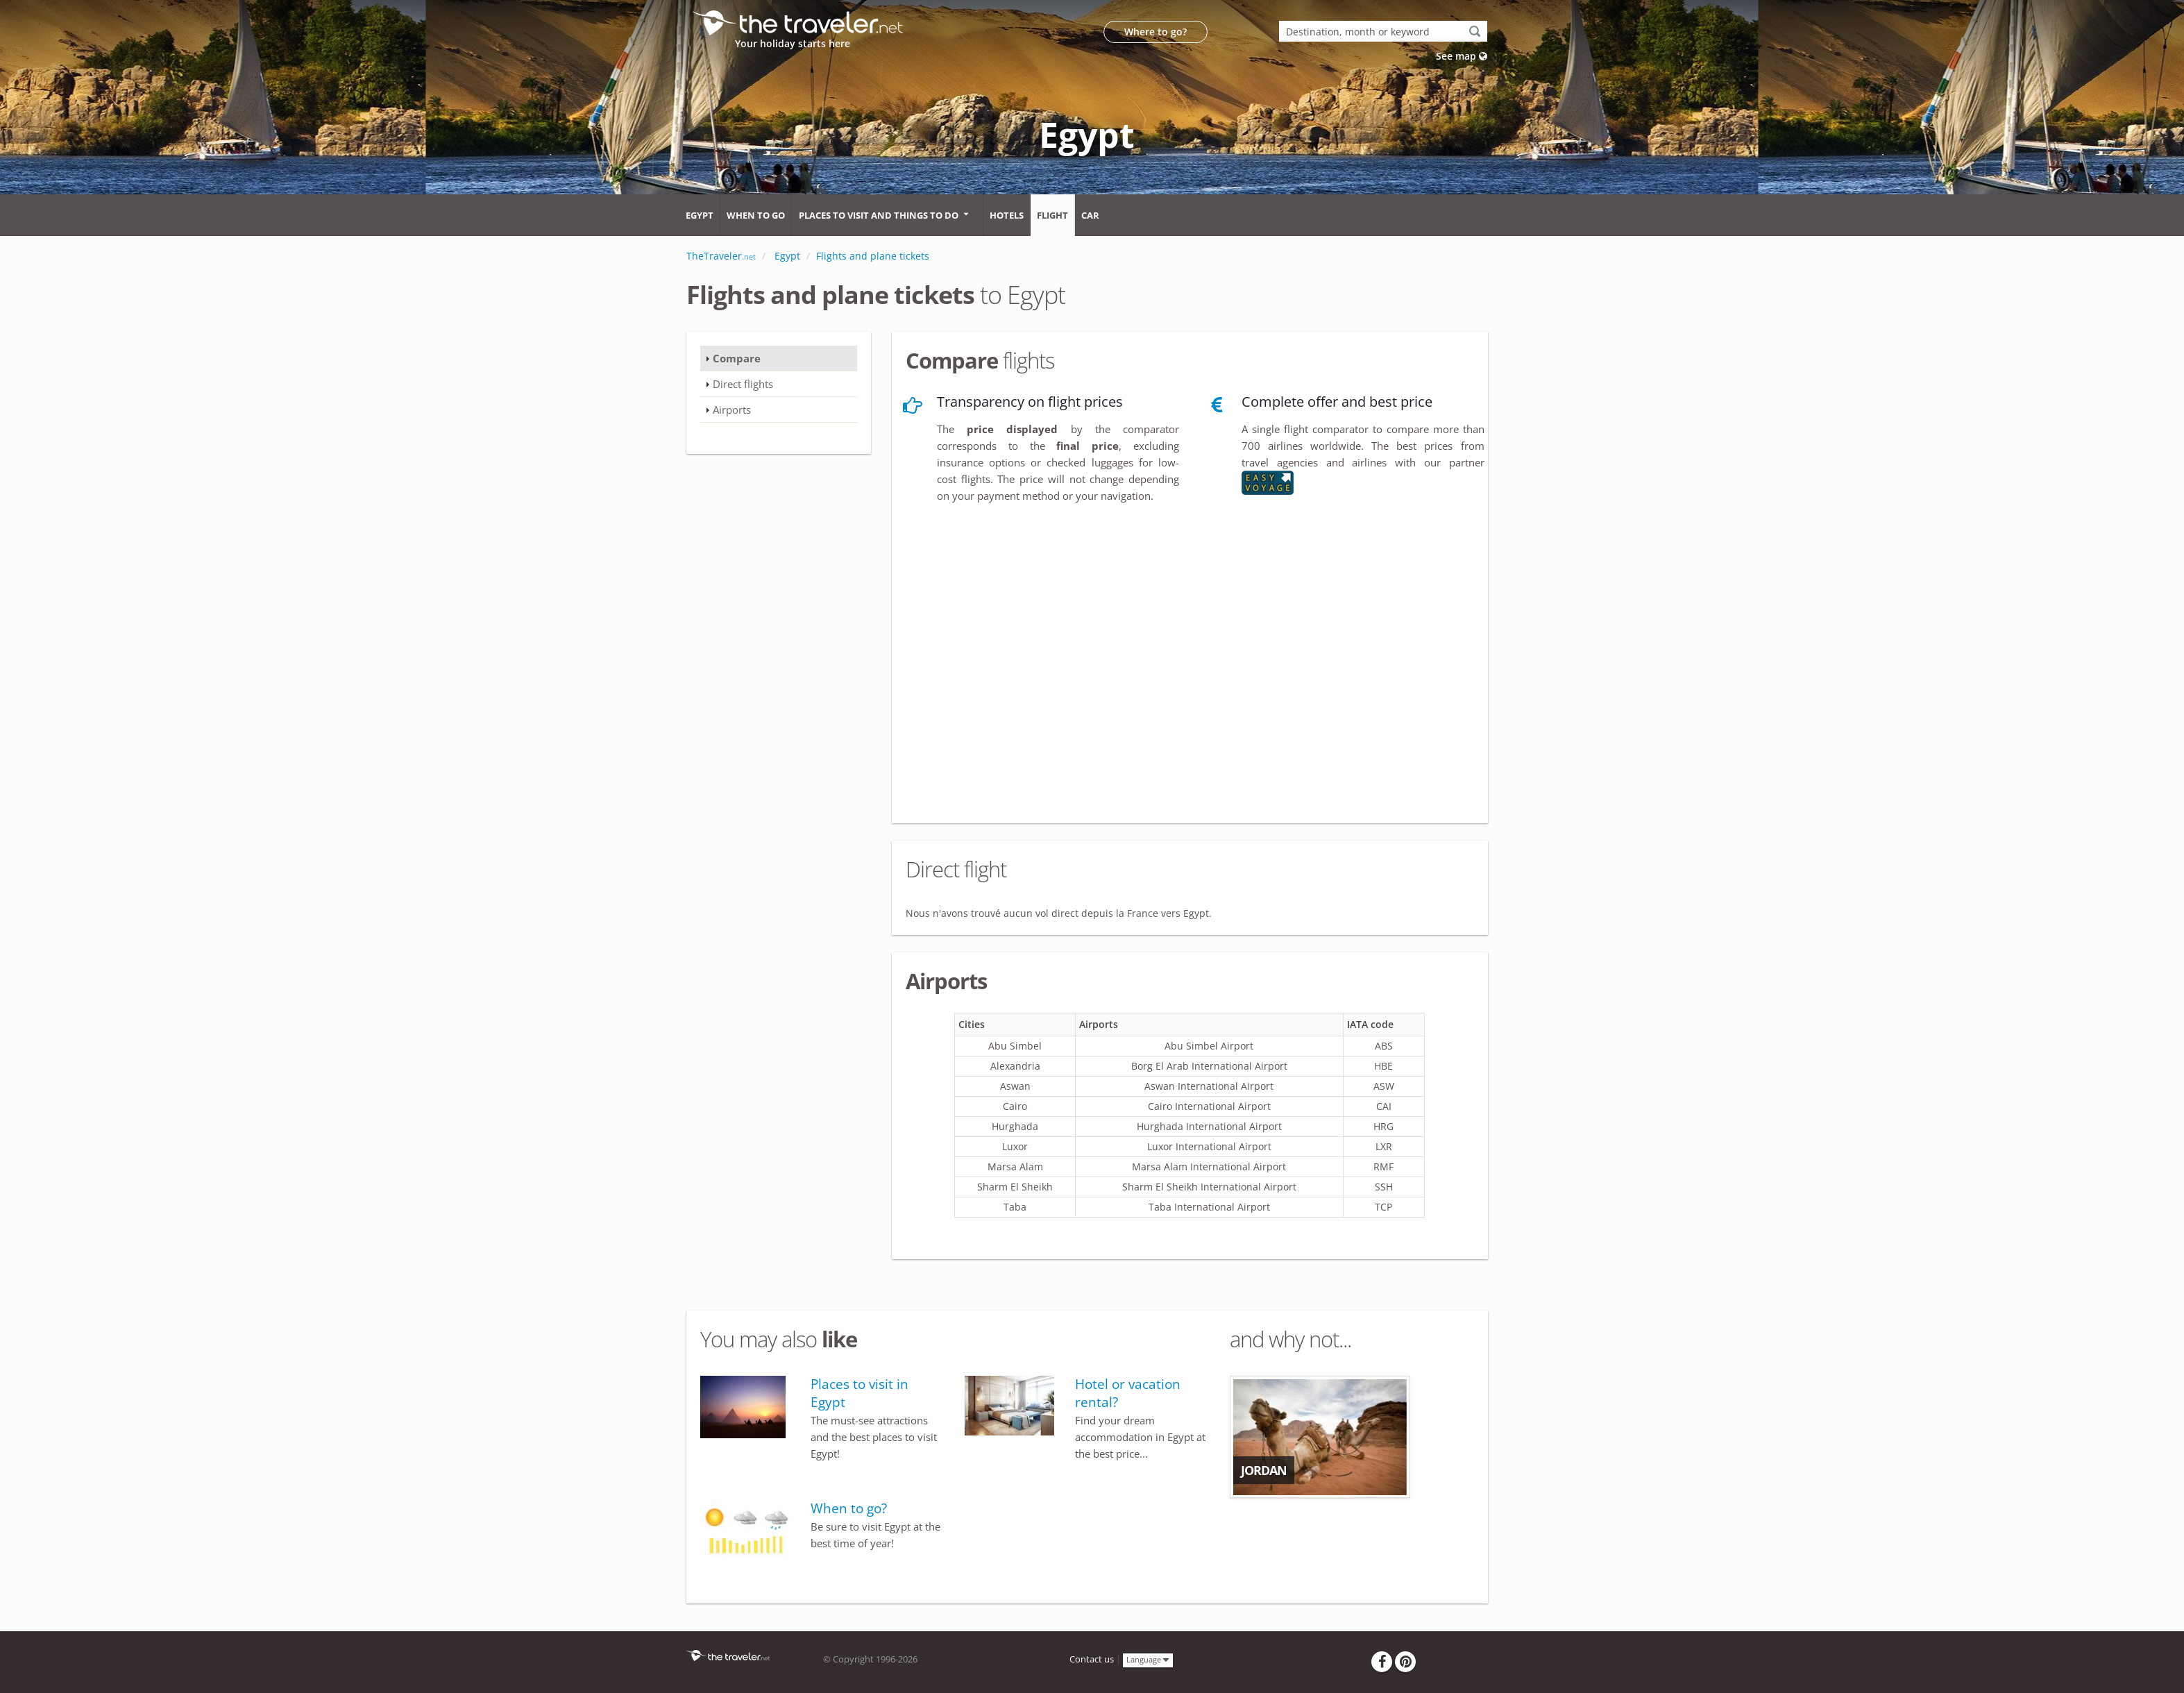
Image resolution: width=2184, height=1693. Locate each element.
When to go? (849, 1508)
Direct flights (743, 384)
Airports (732, 409)
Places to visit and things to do (878, 215)
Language (1147, 1659)
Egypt (699, 215)
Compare (737, 358)
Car (1090, 215)
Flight (1052, 215)
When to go (756, 215)
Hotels (1007, 215)
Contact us (1091, 1659)
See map (1461, 55)
